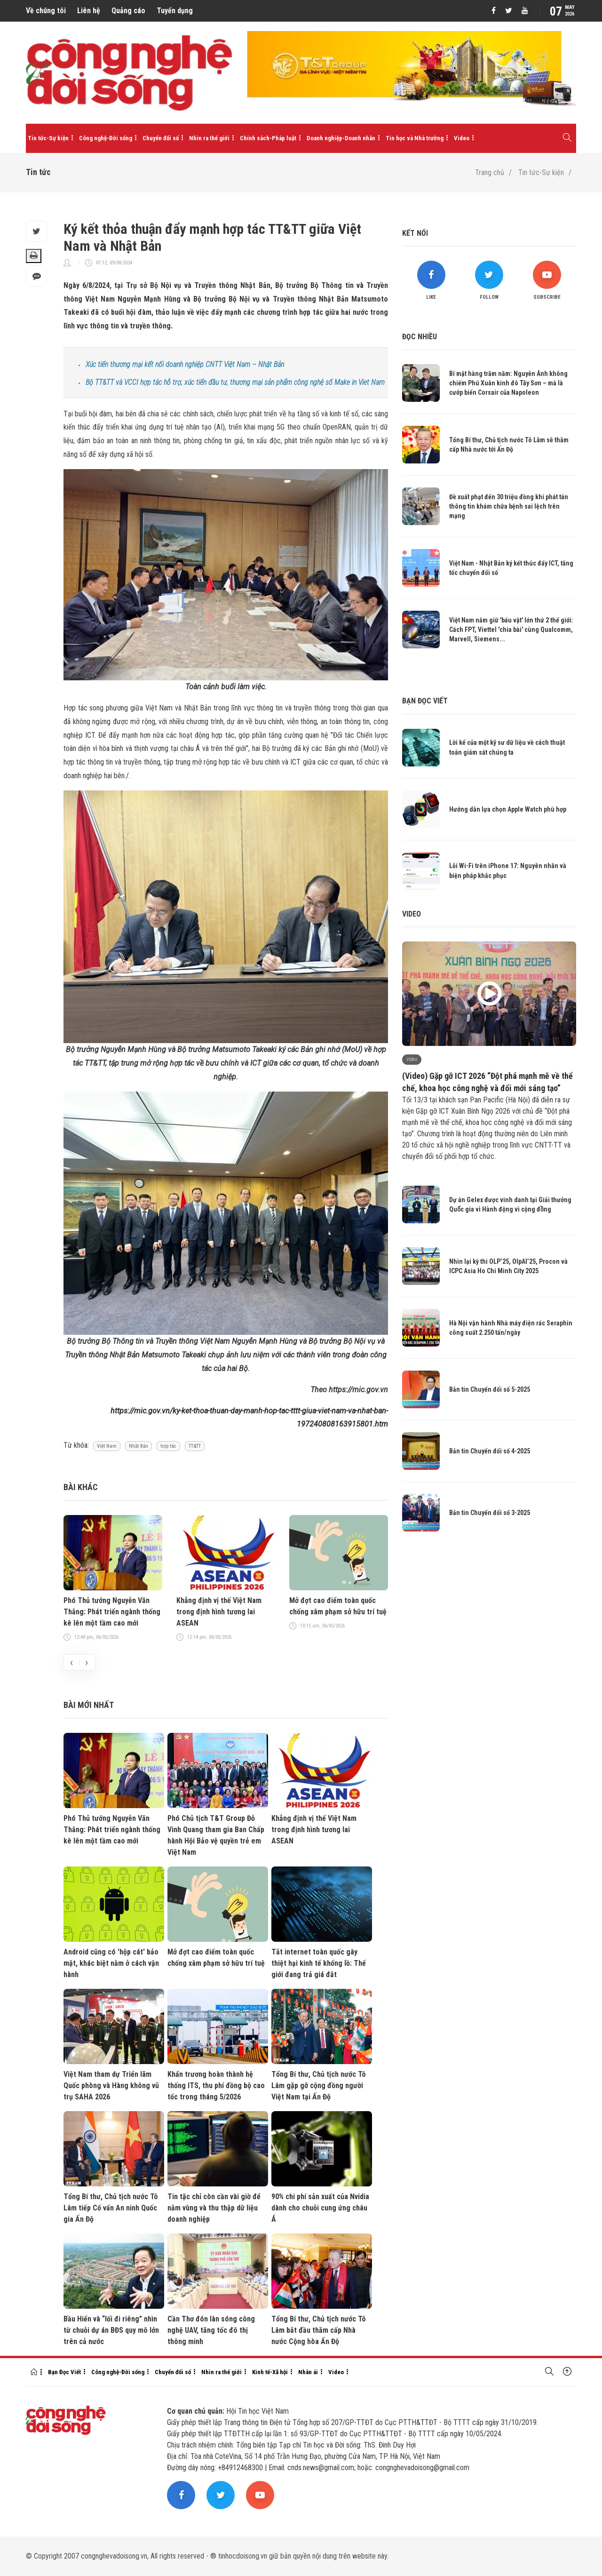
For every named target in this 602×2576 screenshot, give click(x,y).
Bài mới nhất (88, 1705)
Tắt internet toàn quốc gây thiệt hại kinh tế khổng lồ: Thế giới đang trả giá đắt (318, 1963)
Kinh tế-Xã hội (270, 2372)
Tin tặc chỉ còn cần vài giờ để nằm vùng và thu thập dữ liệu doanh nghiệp (214, 2208)
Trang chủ (489, 172)
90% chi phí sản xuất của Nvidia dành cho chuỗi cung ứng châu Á (320, 2208)
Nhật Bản (138, 1446)
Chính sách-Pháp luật (268, 138)
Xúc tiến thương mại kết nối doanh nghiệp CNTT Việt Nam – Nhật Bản (185, 364)
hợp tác (168, 1446)
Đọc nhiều (419, 336)
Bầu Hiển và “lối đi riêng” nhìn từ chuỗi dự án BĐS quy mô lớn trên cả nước (111, 2330)
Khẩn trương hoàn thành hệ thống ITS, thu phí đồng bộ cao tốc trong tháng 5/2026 (216, 2085)
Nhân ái (308, 2372)
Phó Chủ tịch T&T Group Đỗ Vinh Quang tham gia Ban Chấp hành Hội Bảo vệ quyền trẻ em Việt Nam (215, 1835)
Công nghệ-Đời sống (105, 138)
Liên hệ (88, 10)
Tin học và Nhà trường (415, 138)
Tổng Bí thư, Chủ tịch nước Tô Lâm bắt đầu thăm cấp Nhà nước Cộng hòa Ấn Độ (318, 2330)
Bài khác (80, 1487)
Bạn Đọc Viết (64, 2372)
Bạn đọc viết (425, 700)
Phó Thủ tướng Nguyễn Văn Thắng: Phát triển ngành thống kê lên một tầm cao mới (111, 1611)
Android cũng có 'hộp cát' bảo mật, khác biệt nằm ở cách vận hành (111, 1963)
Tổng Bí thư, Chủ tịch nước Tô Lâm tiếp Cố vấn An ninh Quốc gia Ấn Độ (110, 2208)
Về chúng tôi (46, 10)
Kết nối (415, 233)
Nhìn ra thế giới (209, 138)
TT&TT (195, 1446)
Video (461, 138)
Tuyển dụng (175, 10)
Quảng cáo (128, 10)
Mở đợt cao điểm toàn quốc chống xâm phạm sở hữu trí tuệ (338, 1606)
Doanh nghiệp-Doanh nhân (341, 138)
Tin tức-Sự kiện (48, 138)
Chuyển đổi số (161, 138)
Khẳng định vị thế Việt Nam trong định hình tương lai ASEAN (218, 1611)
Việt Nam (107, 1446)
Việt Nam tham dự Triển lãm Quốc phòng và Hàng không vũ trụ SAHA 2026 (111, 2085)
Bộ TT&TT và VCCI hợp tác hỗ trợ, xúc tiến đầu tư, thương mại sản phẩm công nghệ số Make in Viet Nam (235, 382)
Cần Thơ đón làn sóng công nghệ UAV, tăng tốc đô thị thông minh (211, 2330)
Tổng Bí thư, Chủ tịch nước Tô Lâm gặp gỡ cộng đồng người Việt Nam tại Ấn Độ (318, 2085)
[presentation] (71, 1662)
